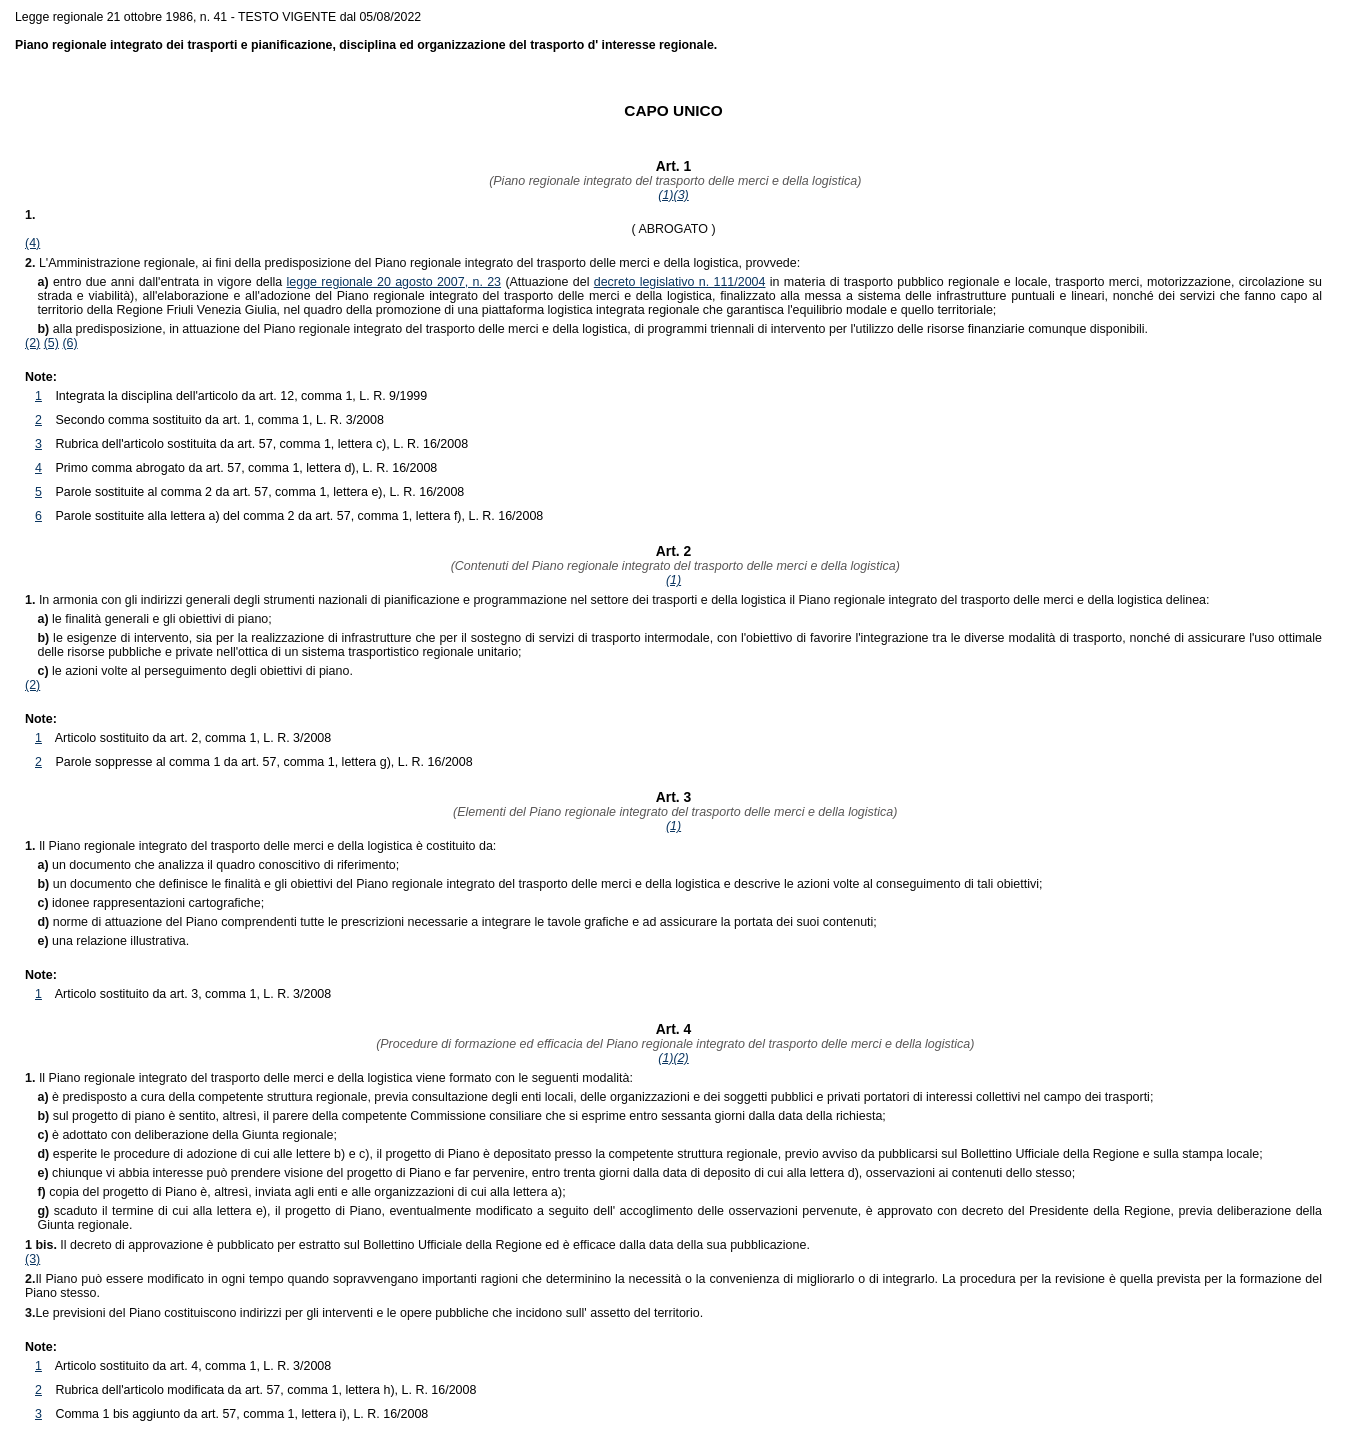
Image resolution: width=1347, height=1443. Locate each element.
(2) (32, 343)
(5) (51, 343)
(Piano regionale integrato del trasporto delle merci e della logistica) (674, 181)
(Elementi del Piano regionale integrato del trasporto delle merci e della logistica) (674, 812)
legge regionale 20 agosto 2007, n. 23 (394, 282)
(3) (681, 195)
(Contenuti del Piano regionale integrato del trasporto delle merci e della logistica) (673, 566)
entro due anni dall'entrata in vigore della (161, 282)
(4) (32, 243)
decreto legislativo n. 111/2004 (680, 282)
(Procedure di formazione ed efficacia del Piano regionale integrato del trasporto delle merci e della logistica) (674, 1044)
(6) (69, 343)
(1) (665, 195)
